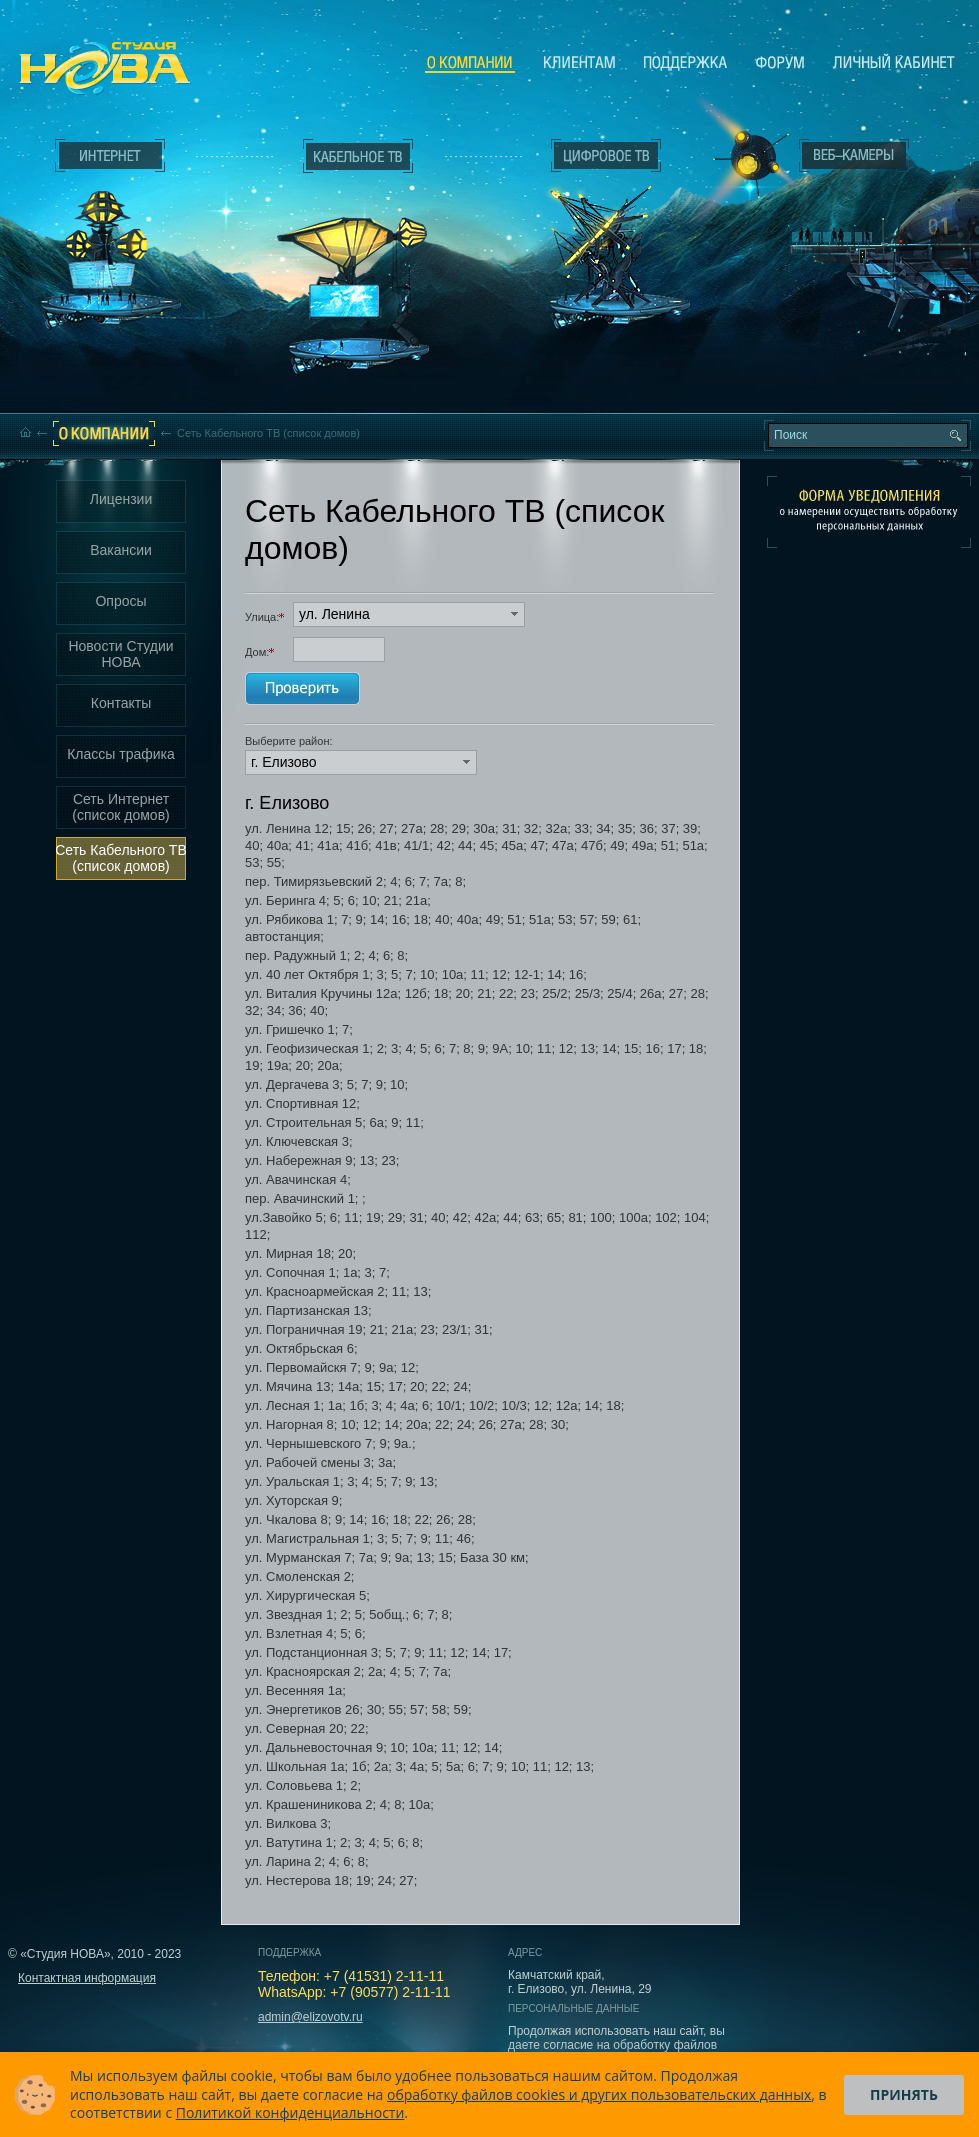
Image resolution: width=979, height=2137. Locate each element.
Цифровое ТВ (596, 228)
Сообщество (780, 62)
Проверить (302, 689)
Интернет (110, 156)
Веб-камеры (744, 161)
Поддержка (685, 62)
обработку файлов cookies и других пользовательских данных (599, 2094)
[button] (409, 614)
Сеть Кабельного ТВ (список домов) (121, 858)
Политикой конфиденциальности (290, 2112)
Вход (858, 333)
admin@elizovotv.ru (310, 2017)
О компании (470, 63)
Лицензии (121, 499)
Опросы (120, 601)
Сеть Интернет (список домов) (121, 807)
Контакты (121, 703)
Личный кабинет (894, 62)
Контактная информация (87, 1978)
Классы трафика (121, 754)
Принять (904, 2094)
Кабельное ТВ (359, 266)
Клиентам (579, 62)
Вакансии (121, 550)
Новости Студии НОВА (120, 654)
